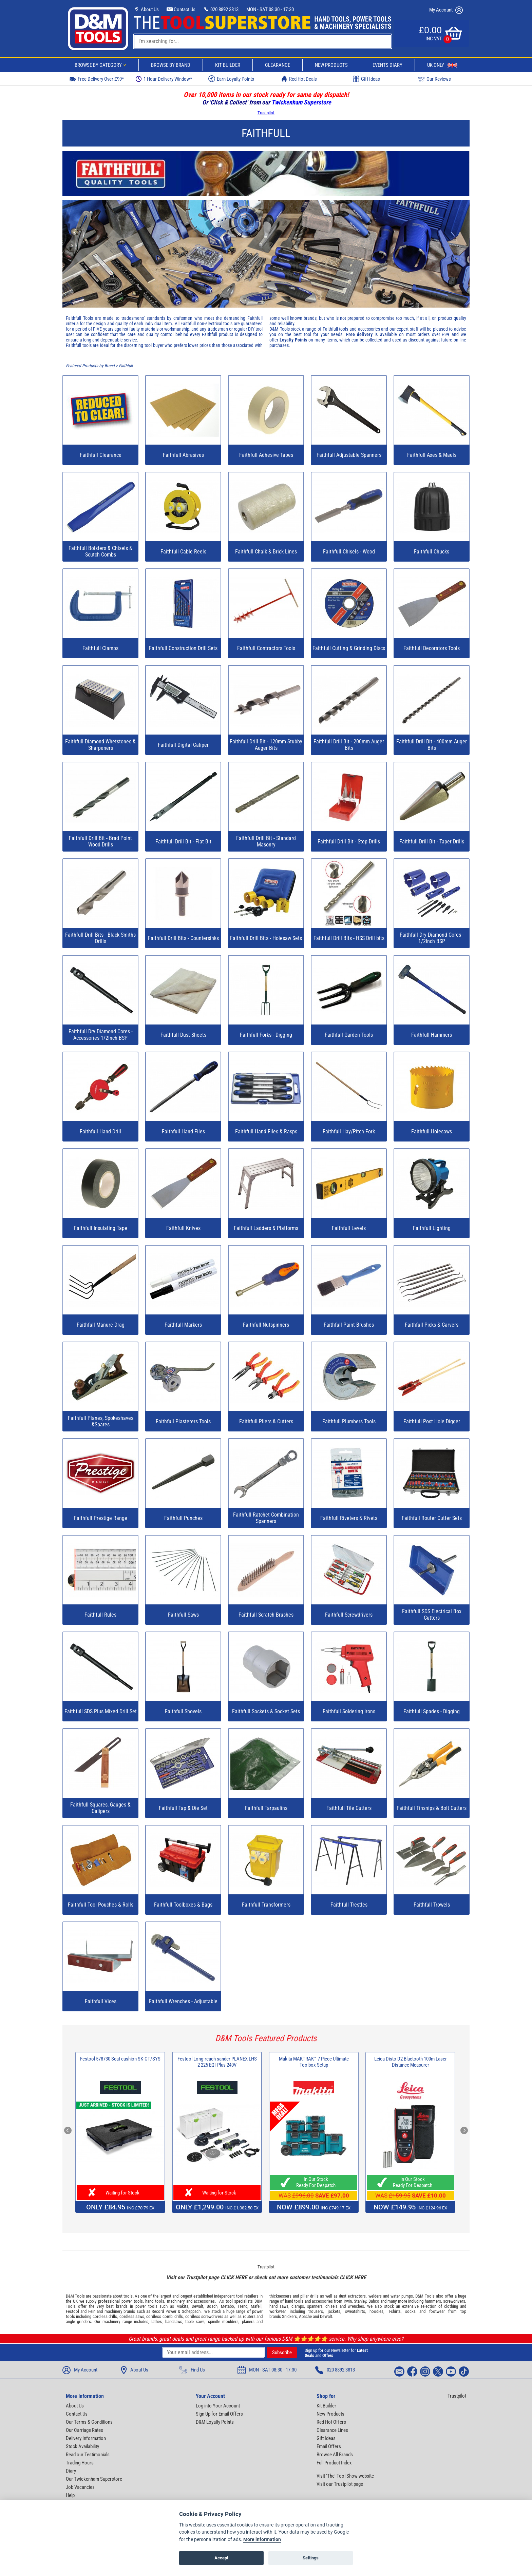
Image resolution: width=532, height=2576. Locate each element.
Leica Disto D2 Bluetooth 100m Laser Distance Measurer (410, 2062)
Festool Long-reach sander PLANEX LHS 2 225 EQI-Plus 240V (217, 2062)
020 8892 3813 (221, 9)
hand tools (154, 2301)
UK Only (442, 65)
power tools (132, 2301)
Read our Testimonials (88, 2455)
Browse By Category (101, 65)
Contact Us (181, 9)
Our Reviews (434, 78)
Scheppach (191, 2311)
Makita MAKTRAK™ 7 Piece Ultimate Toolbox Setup (314, 2062)
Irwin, (348, 2301)
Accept (221, 2557)
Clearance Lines (332, 2430)
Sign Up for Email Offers (219, 2414)
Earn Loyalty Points (231, 78)
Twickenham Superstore (301, 102)
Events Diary (387, 65)
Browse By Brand (170, 65)
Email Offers (329, 2446)
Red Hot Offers (331, 2422)
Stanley (360, 2301)
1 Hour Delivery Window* (163, 79)
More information (262, 2539)
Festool (72, 2311)
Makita (182, 2306)
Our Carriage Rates (84, 2430)
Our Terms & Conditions (89, 2422)
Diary (71, 2471)
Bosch (212, 2306)
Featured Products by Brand (90, 365)
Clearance (277, 65)
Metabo (227, 2306)
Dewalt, (198, 2306)
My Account (446, 10)
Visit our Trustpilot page (340, 2484)
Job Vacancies (80, 2487)
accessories (204, 2301)
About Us (146, 9)
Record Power (164, 2311)
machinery (176, 2301)
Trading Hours (80, 2463)
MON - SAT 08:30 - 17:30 (270, 9)
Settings (311, 2557)
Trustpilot (266, 112)
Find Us (192, 2370)
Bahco (373, 2301)
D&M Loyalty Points (215, 2422)
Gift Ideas (366, 79)
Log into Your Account (218, 2406)
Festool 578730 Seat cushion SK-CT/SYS (120, 2059)
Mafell (256, 2306)
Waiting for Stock (120, 2193)
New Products (331, 65)
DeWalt (326, 2316)
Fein (91, 2311)
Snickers (289, 2316)
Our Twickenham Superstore (94, 2479)
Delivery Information (86, 2438)
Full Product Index (334, 2463)
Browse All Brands (335, 2455)
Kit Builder (227, 65)
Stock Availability (82, 2446)
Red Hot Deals (299, 79)
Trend (242, 2306)
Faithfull (126, 365)
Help (70, 2495)
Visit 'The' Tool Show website (345, 2476)
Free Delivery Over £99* (96, 78)
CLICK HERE (234, 2277)
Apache (305, 2316)
